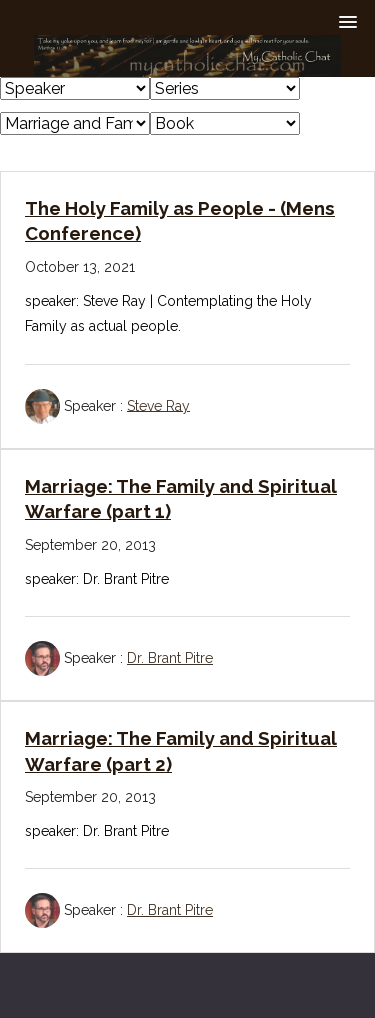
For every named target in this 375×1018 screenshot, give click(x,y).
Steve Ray (158, 405)
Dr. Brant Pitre (170, 658)
